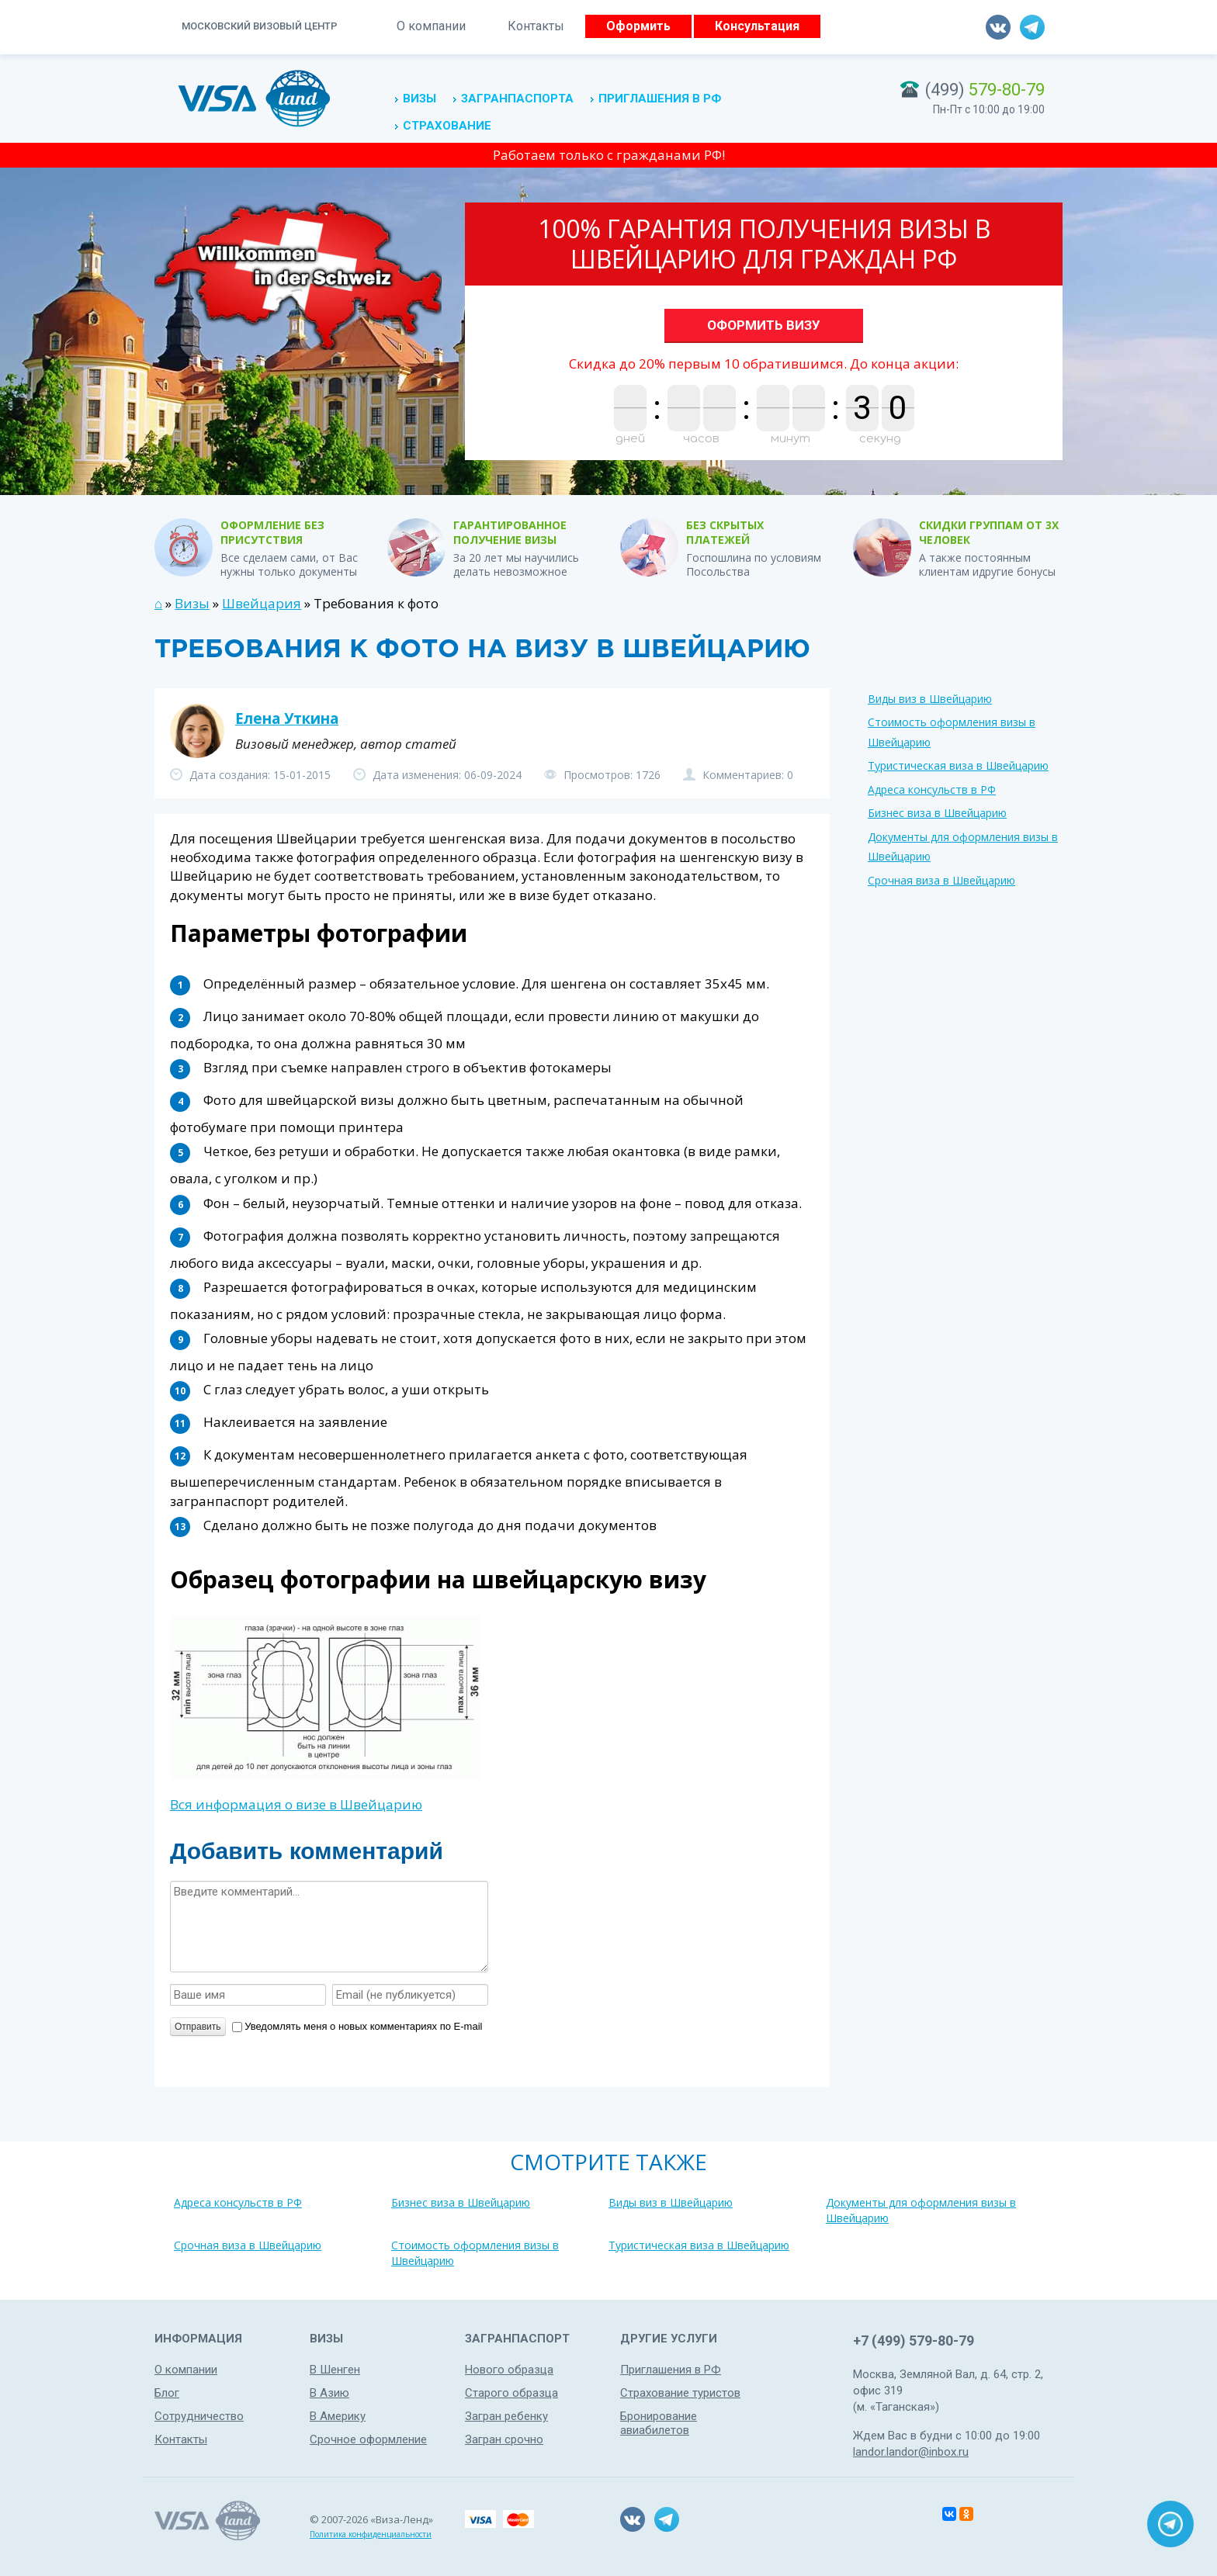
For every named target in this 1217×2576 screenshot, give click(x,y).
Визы (419, 99)
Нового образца (509, 2370)
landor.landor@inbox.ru (911, 2452)
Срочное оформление (368, 2439)
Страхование (447, 126)
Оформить (638, 26)
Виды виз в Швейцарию (930, 698)
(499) (985, 89)
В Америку (338, 2416)
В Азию (329, 2393)
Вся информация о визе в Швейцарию (296, 1804)
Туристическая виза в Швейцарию (958, 765)
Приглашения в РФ (659, 99)
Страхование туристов (680, 2393)
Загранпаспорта (517, 99)
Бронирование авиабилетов (658, 2423)
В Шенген (335, 2370)
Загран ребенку (506, 2416)
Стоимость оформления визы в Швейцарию (475, 2253)
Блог (166, 2393)
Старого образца (511, 2393)
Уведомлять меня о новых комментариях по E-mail (357, 2026)
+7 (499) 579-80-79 (913, 2340)
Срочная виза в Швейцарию (941, 880)
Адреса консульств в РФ (932, 789)
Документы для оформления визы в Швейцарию (921, 2210)
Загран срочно (504, 2439)
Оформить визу (763, 325)
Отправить (198, 2026)
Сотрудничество (199, 2416)
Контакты (536, 26)
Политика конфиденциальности (371, 2534)
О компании (431, 26)
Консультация (757, 26)
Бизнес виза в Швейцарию (937, 812)
